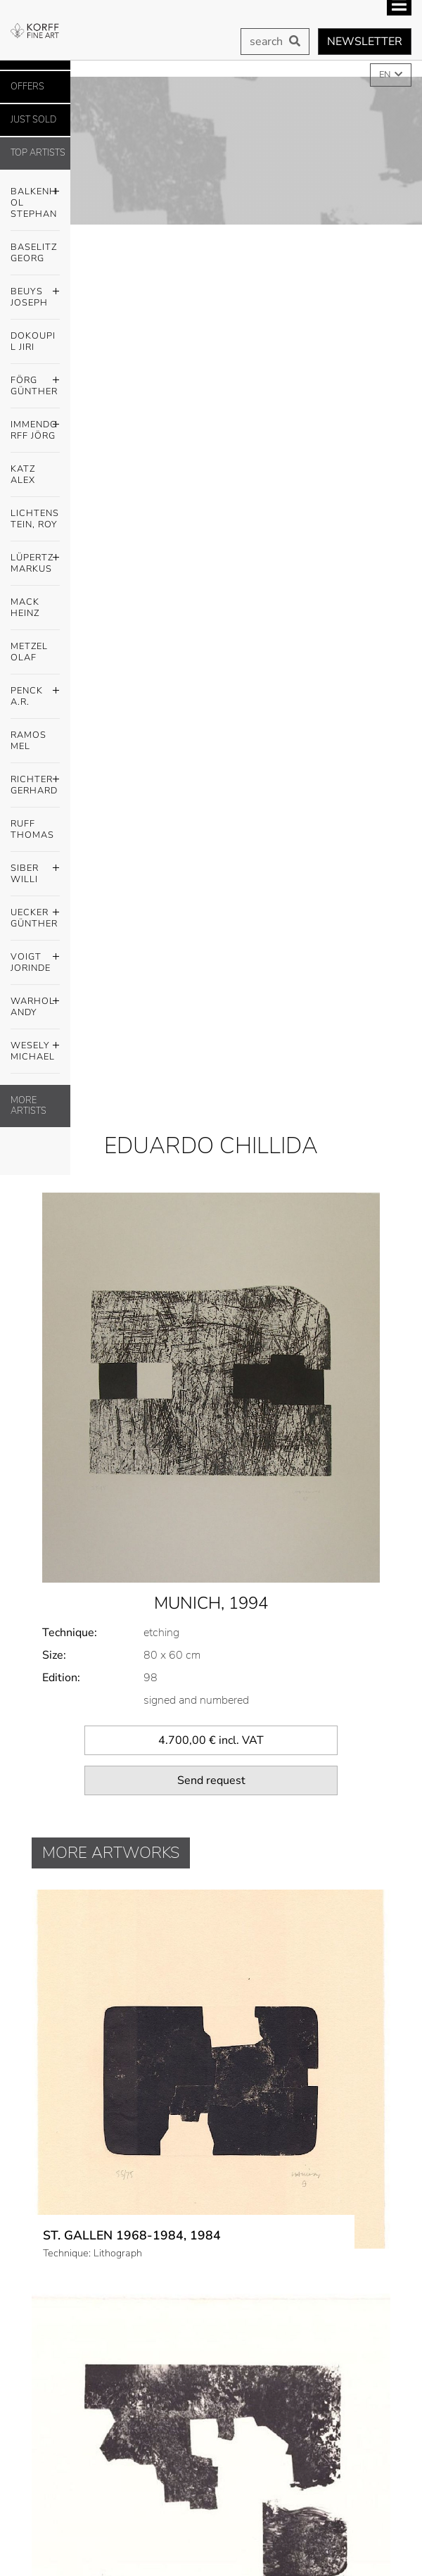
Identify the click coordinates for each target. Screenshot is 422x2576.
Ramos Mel (28, 741)
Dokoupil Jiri (33, 341)
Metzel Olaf (29, 652)
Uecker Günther (35, 914)
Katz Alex (23, 474)
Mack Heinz (25, 608)
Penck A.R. (35, 692)
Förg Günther (35, 382)
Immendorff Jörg (35, 426)
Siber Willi (35, 870)
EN (385, 74)
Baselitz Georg (34, 253)
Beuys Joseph (35, 293)
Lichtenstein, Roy (35, 519)
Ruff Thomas (32, 829)
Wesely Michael (35, 1047)
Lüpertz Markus (35, 559)
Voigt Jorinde (35, 958)
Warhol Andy (35, 1003)
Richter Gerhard (35, 781)
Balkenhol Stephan (35, 199)
